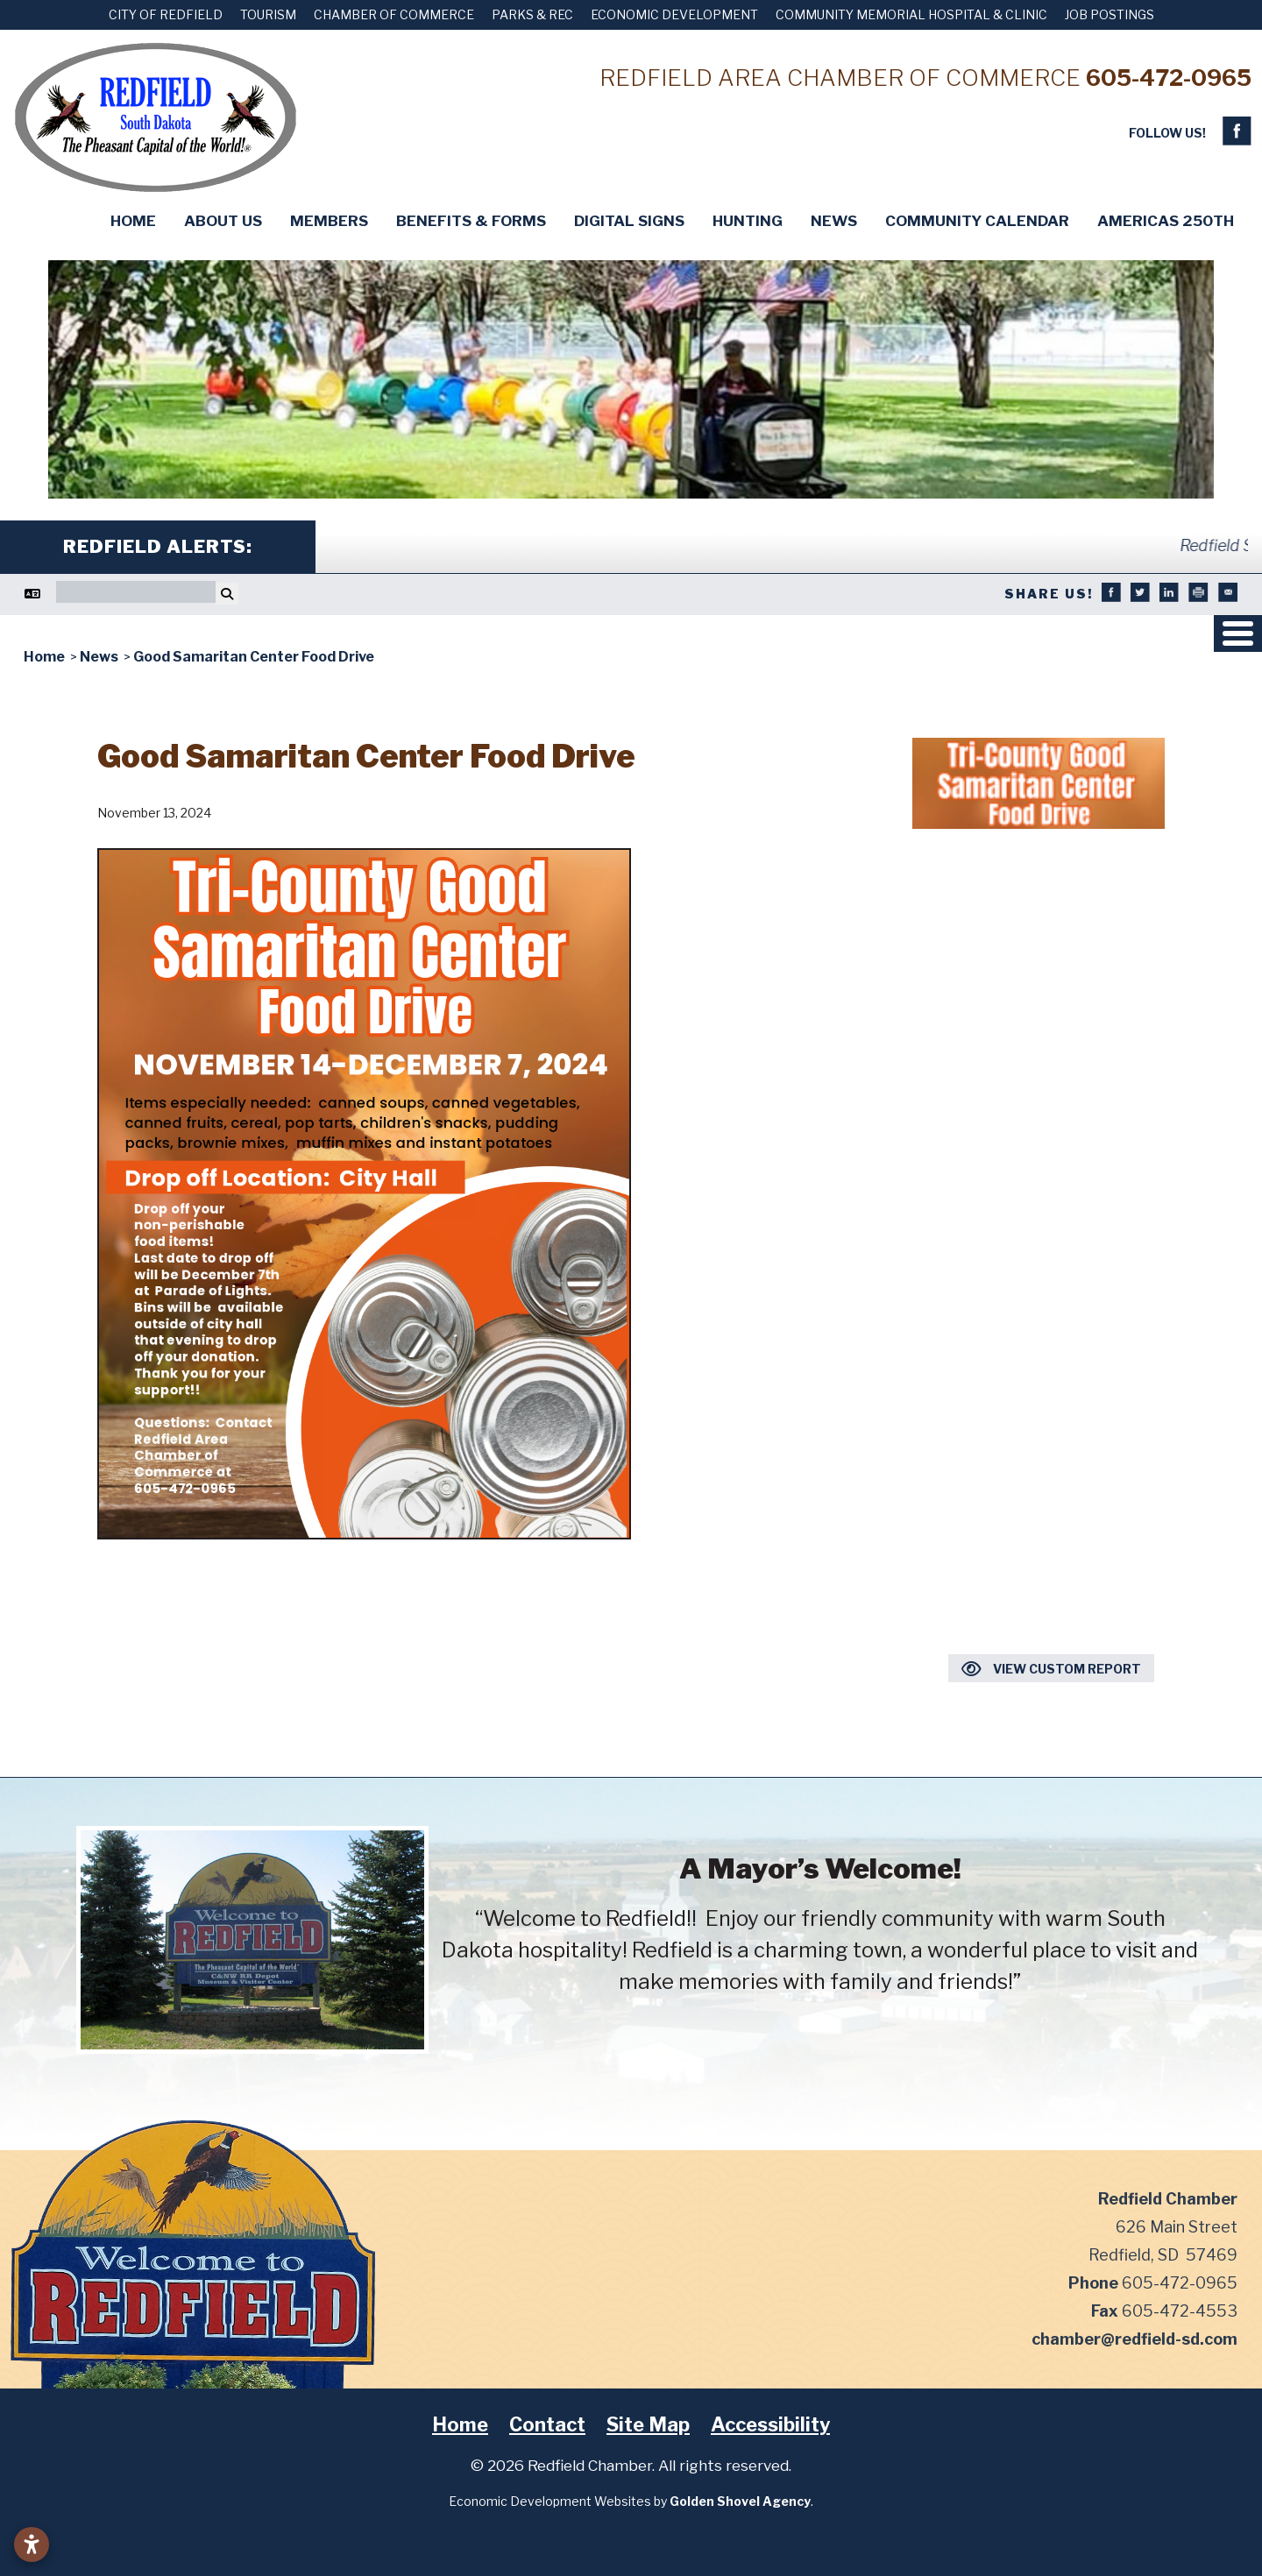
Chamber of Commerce (394, 14)
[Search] (136, 592)
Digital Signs (629, 221)
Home (133, 221)
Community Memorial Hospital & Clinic (911, 14)
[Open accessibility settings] (31, 2544)
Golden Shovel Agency (740, 2501)
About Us (223, 221)
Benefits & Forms (471, 221)
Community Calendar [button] (977, 221)
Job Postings (1109, 14)
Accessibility (770, 2424)
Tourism (268, 14)
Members (329, 221)
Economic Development (674, 14)
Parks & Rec (532, 14)
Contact (547, 2424)
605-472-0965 (1168, 77)
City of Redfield (166, 14)
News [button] (834, 221)
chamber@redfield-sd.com (1134, 2339)
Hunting (748, 221)
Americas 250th (1165, 221)
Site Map (648, 2424)
